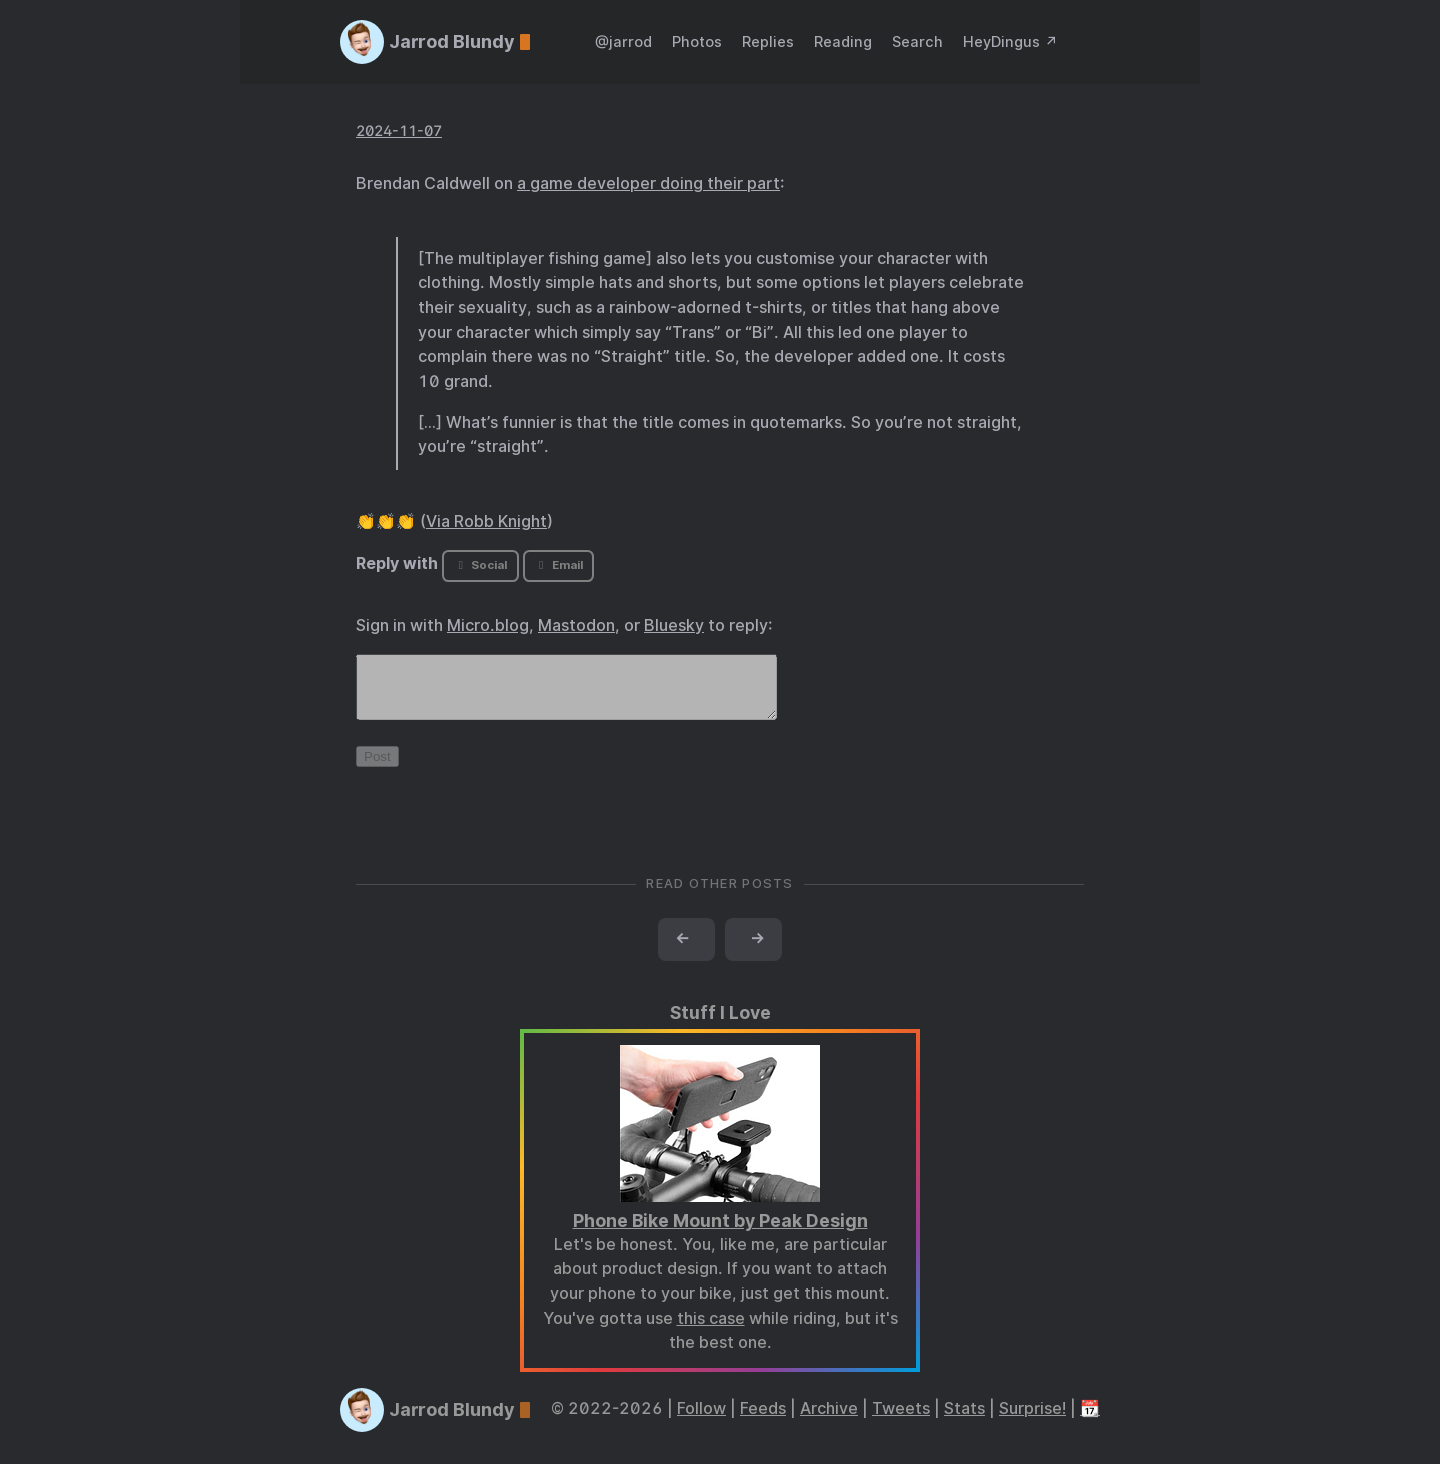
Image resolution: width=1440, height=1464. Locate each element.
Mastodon (576, 625)
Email (558, 565)
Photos (697, 41)
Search (917, 41)
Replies (768, 41)
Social (480, 565)
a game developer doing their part (648, 183)
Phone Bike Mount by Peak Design (720, 1232)
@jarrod (623, 41)
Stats (964, 1420)
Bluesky (674, 625)
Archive (829, 1420)
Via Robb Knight (486, 521)
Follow (701, 1420)
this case (711, 1330)
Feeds (763, 1420)
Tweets (901, 1420)
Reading (843, 41)
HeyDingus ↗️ (1010, 41)
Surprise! (1032, 1420)
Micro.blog (488, 625)
